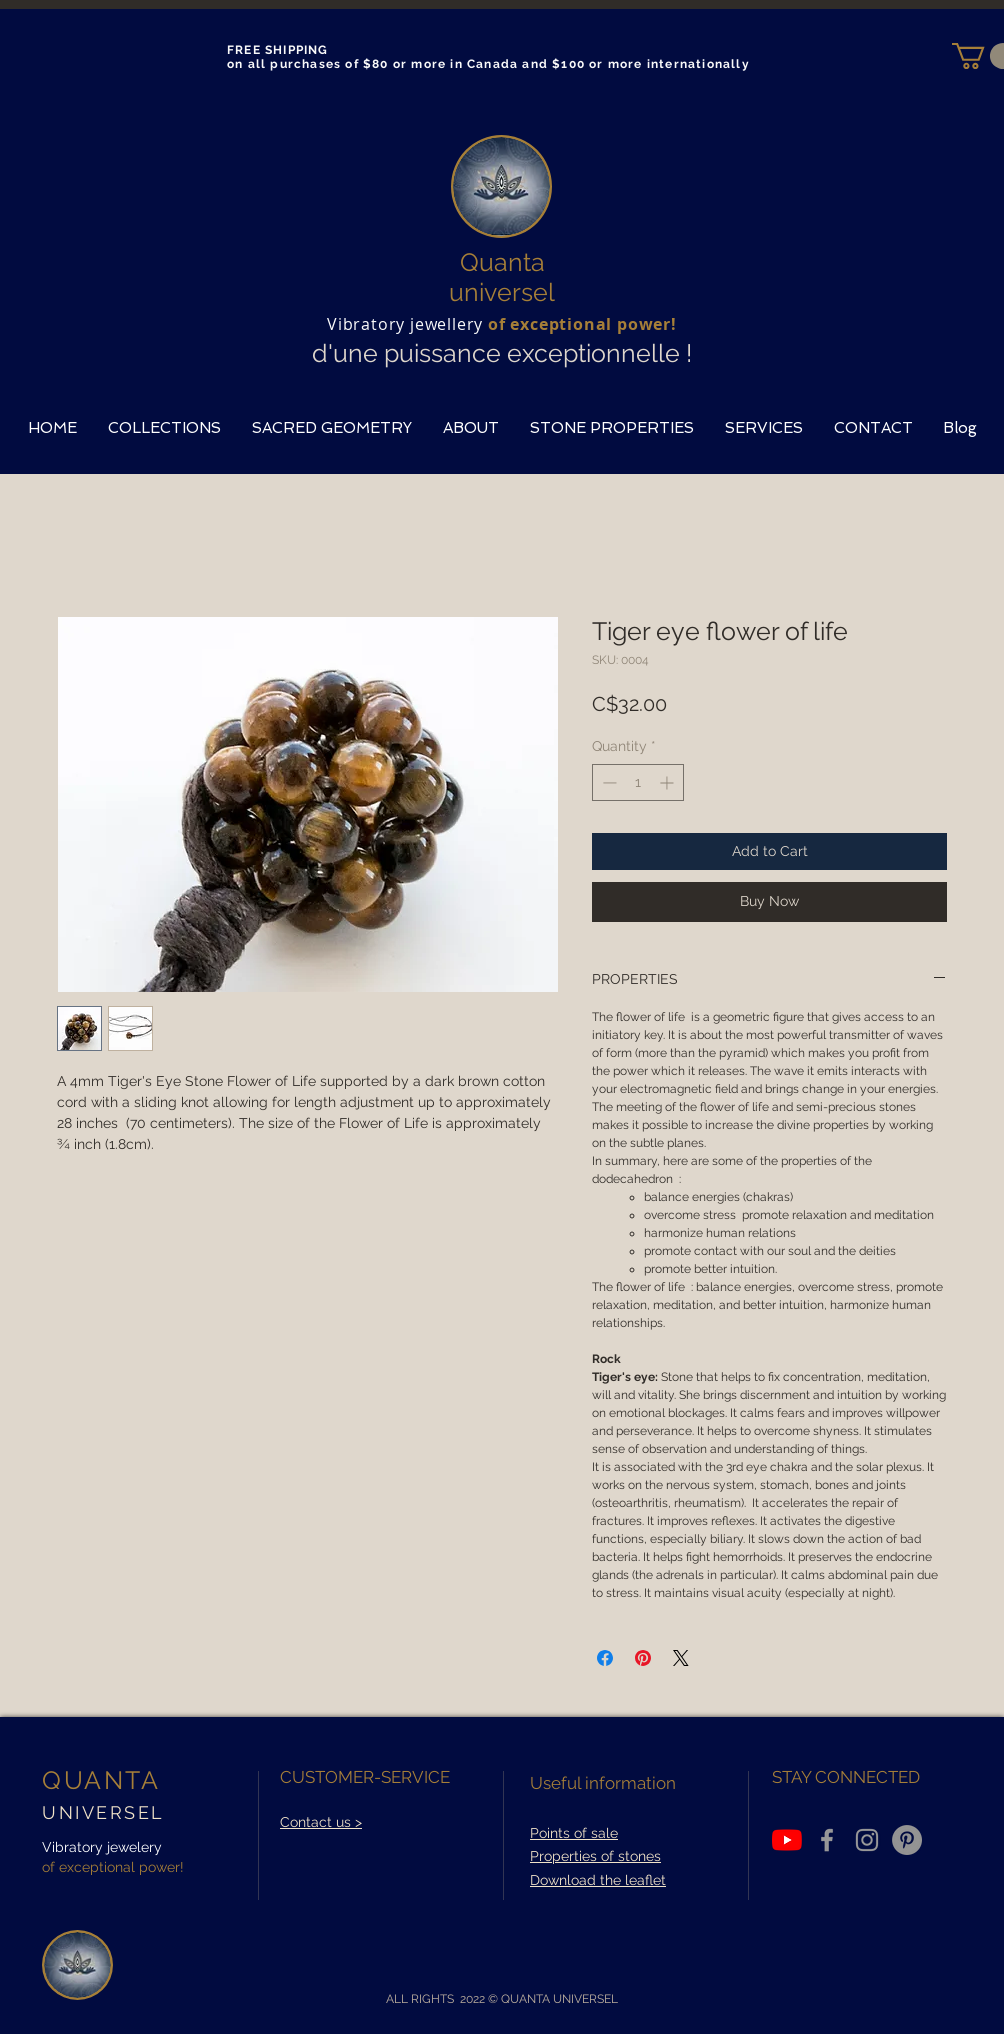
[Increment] (668, 782)
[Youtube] (787, 1840)
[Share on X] (681, 1658)
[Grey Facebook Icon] (827, 1840)
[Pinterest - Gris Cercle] (907, 1840)
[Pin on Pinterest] (643, 1658)
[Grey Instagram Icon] (867, 1840)
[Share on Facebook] (605, 1658)
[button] (164, 428)
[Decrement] (607, 782)
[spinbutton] (638, 782)
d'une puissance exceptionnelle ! (502, 353)
